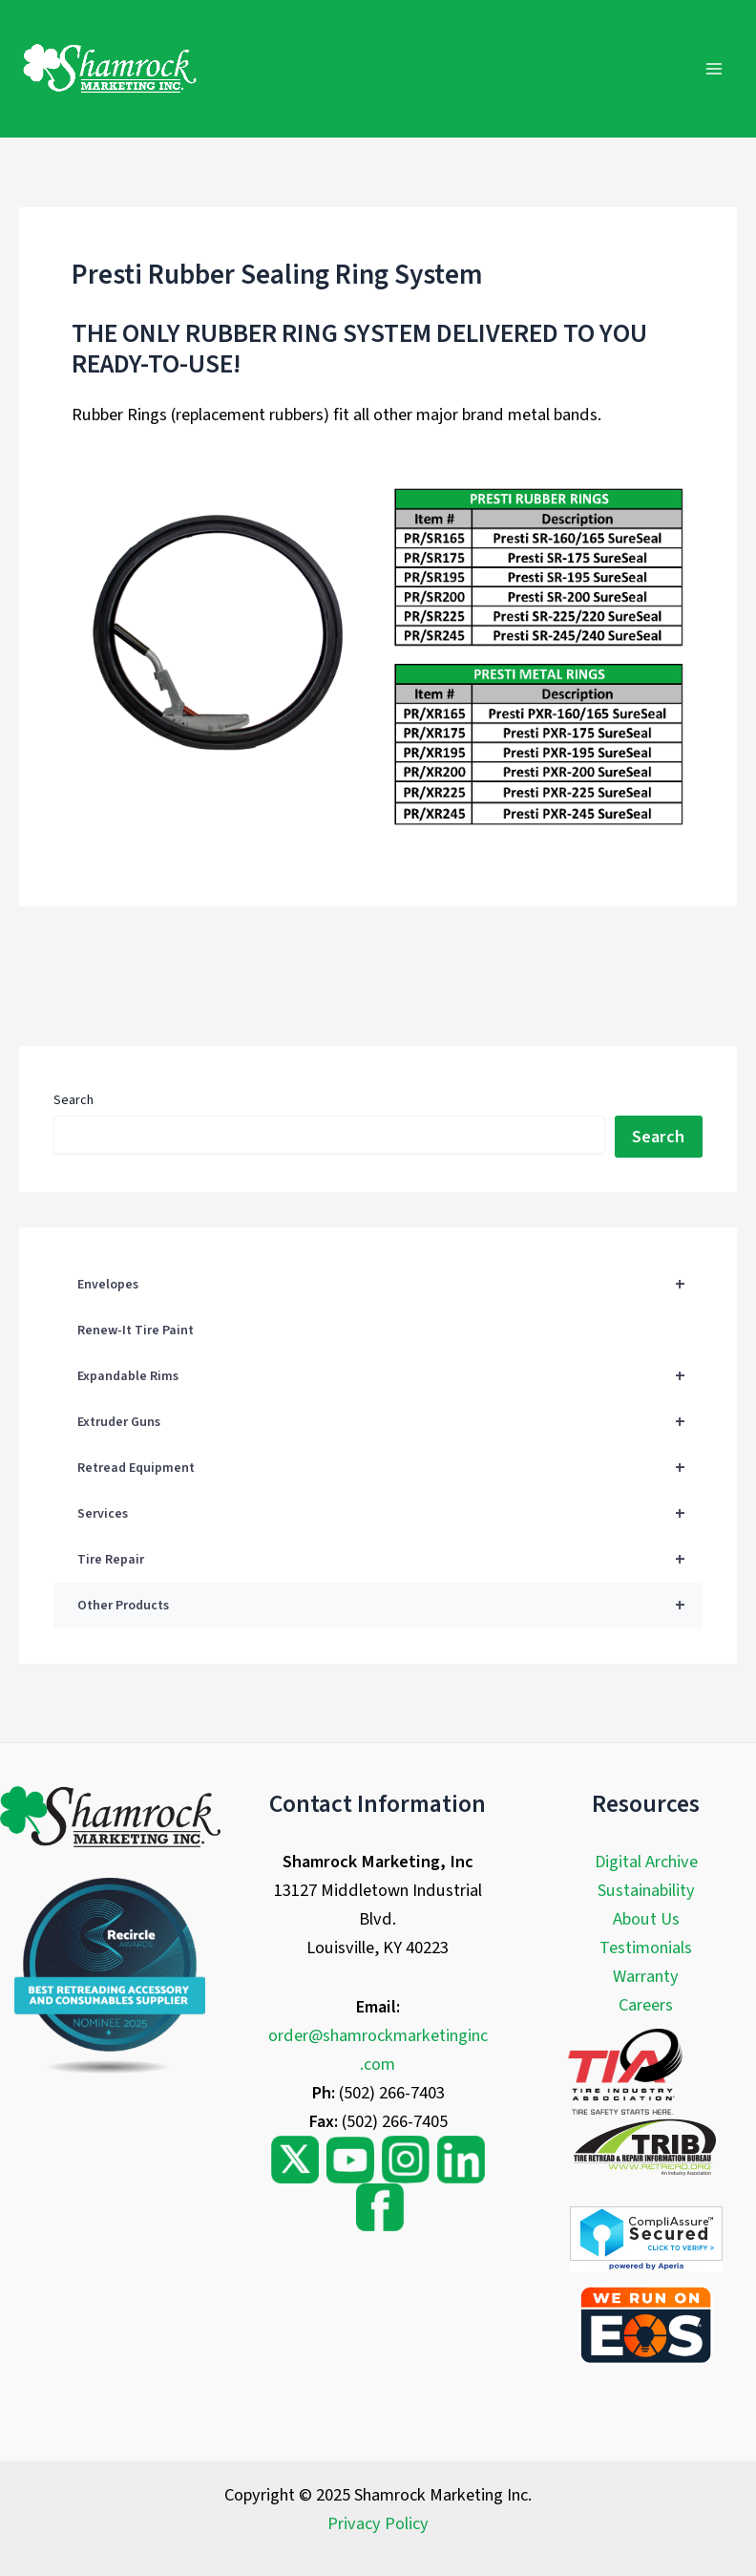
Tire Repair (389, 1560)
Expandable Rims (389, 1376)
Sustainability (646, 1890)
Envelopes (389, 1285)
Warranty (646, 1976)
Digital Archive (646, 1861)
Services (389, 1514)
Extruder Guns (389, 1422)
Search (73, 1100)
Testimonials (645, 1947)
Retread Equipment (389, 1468)
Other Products (389, 1606)
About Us (646, 1918)
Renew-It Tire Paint (135, 1330)
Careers (646, 2004)
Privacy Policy (378, 2523)
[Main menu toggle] (714, 68)
